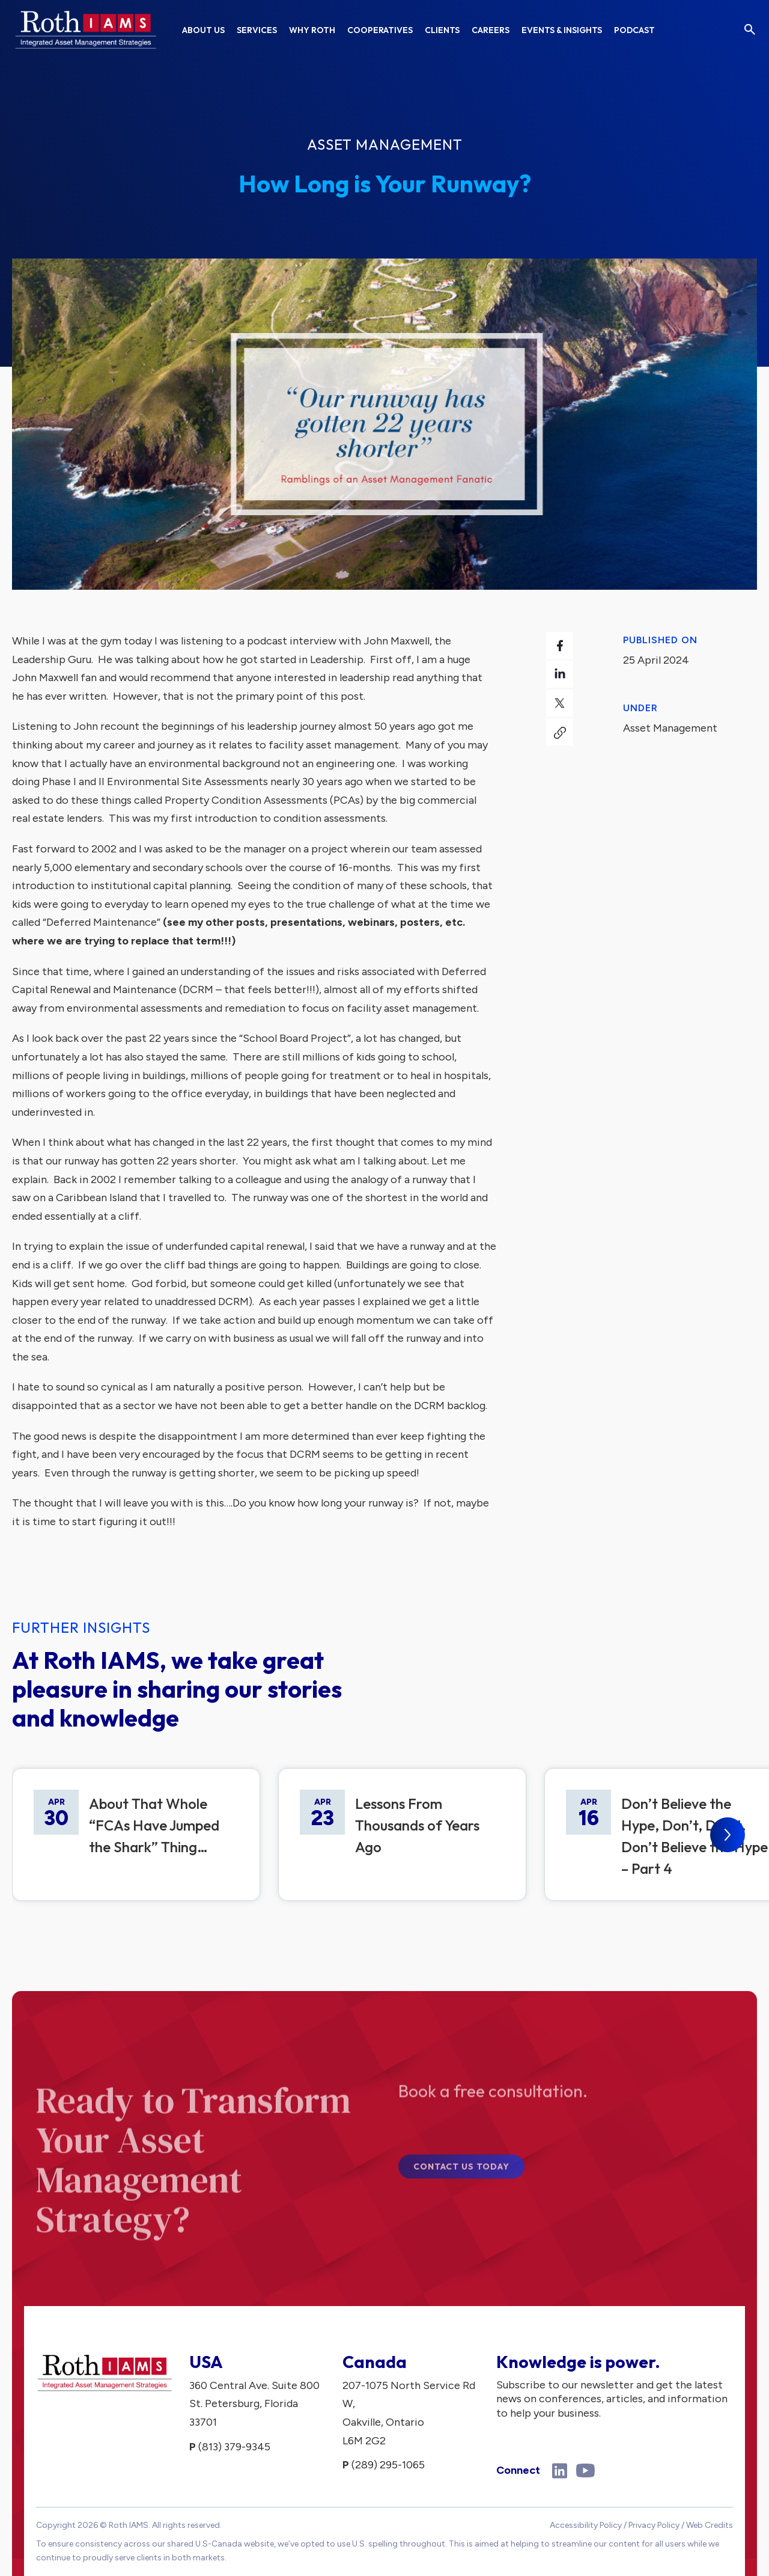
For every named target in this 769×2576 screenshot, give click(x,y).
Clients (442, 30)
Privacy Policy (653, 2525)
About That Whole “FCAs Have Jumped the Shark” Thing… (154, 1825)
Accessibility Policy (586, 2525)
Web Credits (709, 2525)
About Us (203, 30)
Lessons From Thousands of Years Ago (417, 1825)
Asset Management (385, 144)
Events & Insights (561, 30)
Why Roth (312, 30)
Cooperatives (380, 30)
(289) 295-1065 (388, 2464)
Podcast (634, 30)
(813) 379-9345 (234, 2446)
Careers (490, 30)
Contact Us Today (461, 2176)
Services (257, 30)
